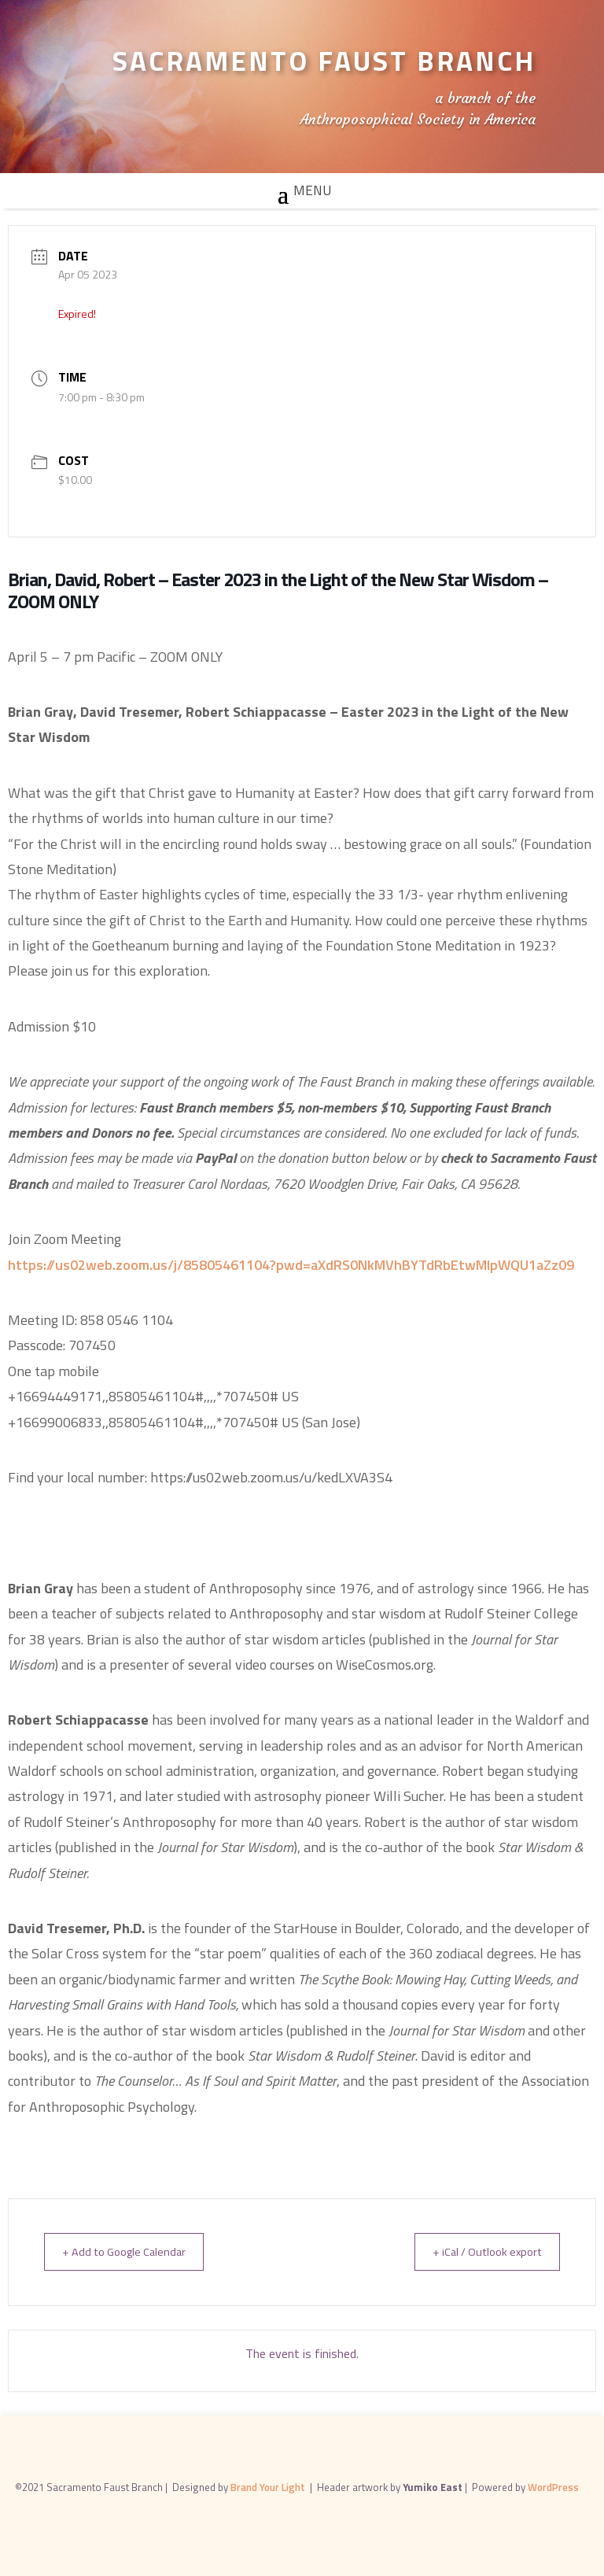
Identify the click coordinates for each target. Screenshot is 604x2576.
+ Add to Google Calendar (130, 2251)
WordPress (553, 2486)
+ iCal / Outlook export (481, 2251)
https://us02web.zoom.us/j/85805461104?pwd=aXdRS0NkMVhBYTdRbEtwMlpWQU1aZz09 (291, 1264)
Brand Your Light (269, 2486)
